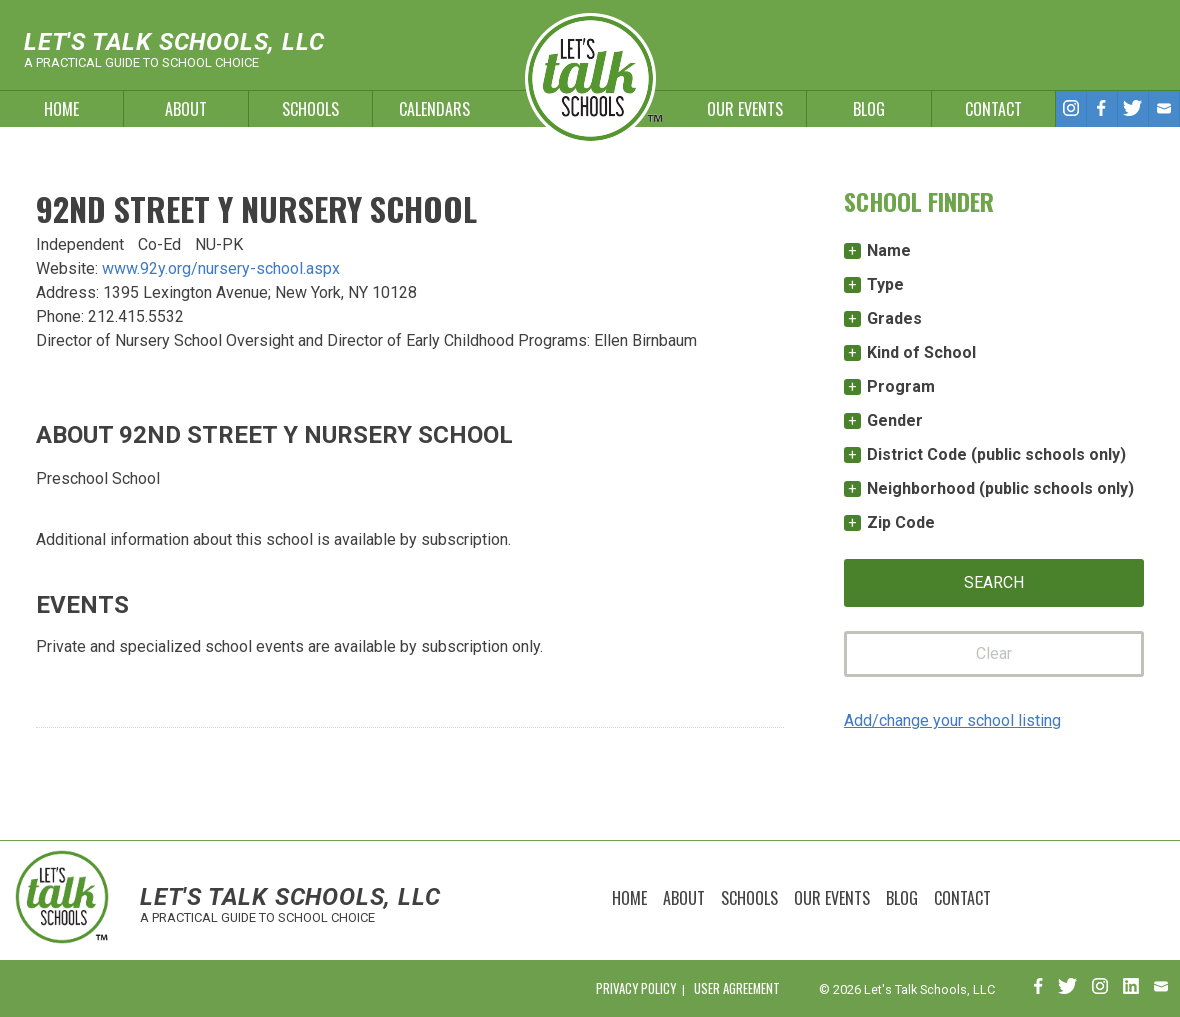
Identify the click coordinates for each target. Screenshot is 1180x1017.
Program (901, 386)
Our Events (745, 109)
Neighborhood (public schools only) (1000, 488)
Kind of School (921, 352)
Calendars (434, 109)
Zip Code (901, 522)
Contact (993, 109)
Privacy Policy (636, 988)
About (186, 109)
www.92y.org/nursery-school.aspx (221, 268)
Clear (994, 653)
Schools (310, 109)
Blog (869, 109)
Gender (895, 420)
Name (889, 250)
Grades (894, 318)
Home (61, 109)
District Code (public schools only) (996, 454)
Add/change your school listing (952, 720)
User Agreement (737, 988)
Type (885, 284)
